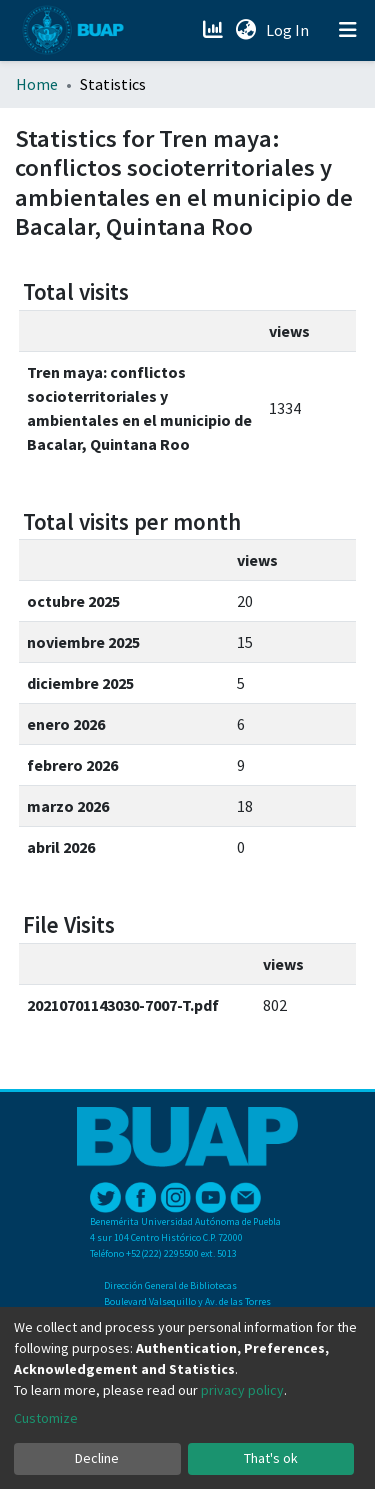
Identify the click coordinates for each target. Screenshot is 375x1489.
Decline (97, 1458)
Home (37, 84)
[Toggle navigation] (348, 30)
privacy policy (242, 1390)
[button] (245, 30)
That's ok (271, 1458)
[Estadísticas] (214, 30)
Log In (289, 30)
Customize (46, 1418)
